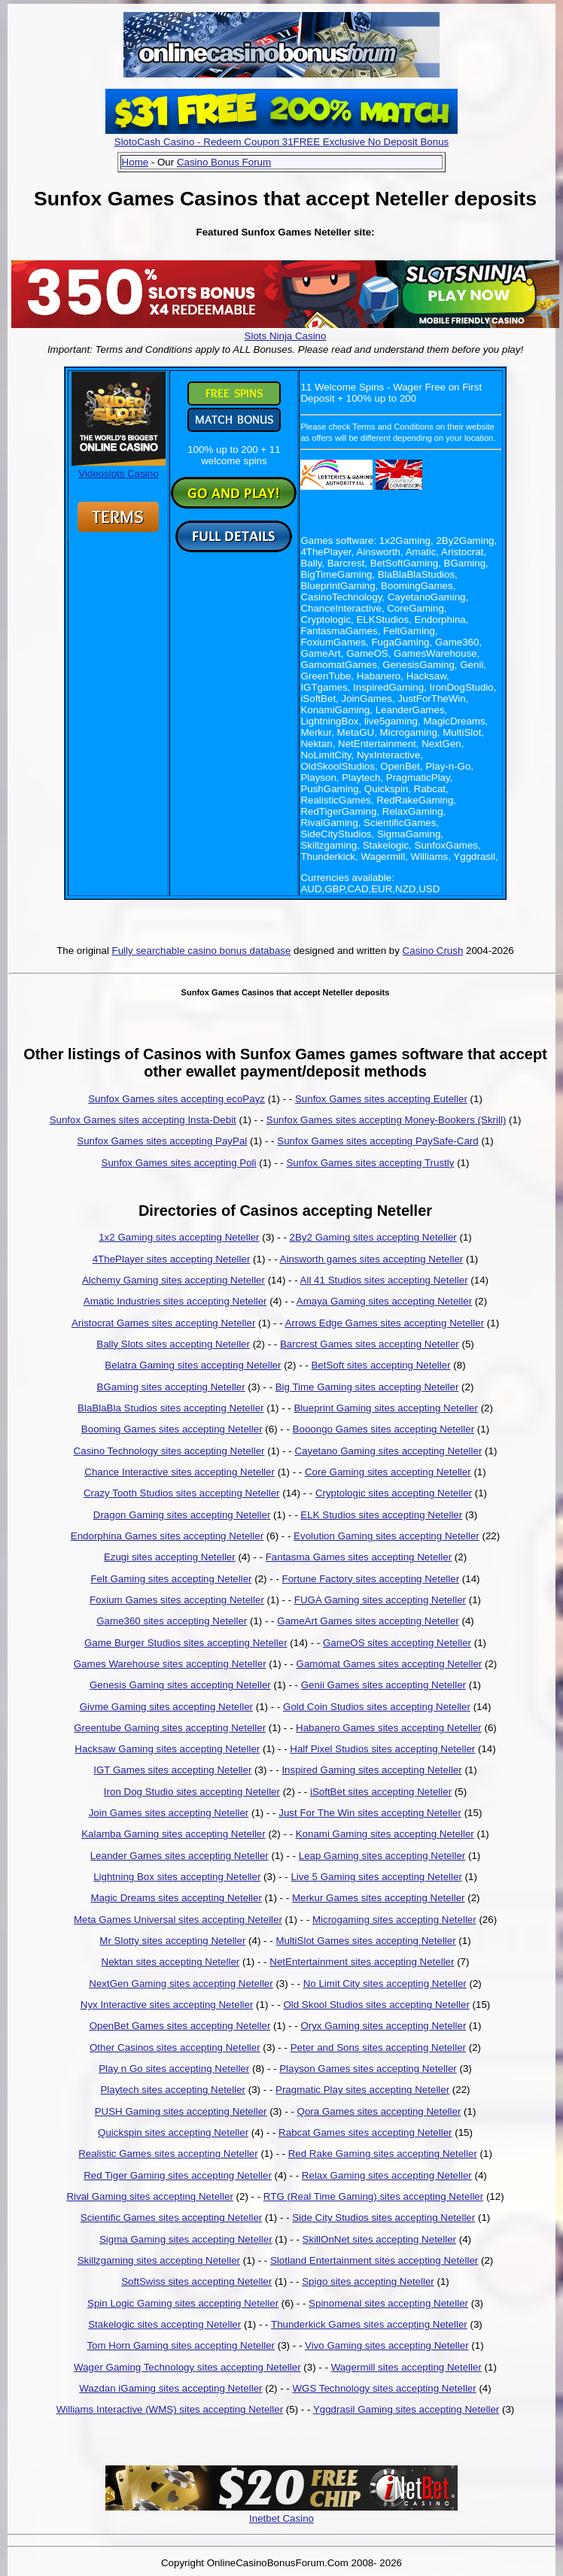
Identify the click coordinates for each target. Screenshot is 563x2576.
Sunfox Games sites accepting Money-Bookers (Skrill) (386, 1119)
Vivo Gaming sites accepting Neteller (387, 2345)
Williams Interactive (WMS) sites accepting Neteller (169, 2409)
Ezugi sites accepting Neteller (170, 1557)
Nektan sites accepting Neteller (171, 1961)
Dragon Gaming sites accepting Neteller (182, 1514)
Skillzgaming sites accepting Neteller (159, 2260)
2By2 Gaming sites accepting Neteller (373, 1237)
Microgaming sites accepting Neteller (394, 1919)
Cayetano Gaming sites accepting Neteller (388, 1451)
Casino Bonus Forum (224, 162)
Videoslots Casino (119, 468)
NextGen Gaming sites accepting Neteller (180, 1983)
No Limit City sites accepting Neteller (385, 1983)
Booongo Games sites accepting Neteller (384, 1429)
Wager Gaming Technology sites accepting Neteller (187, 2367)
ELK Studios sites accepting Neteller (381, 1514)
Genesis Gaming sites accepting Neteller (180, 1684)
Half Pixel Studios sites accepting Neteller (382, 1748)
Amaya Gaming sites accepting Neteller (384, 1301)
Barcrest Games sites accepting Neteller (369, 1344)
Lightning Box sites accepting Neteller (176, 1876)
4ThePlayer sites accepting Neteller (172, 1259)
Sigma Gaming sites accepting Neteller (185, 2239)
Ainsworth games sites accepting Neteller (372, 1259)
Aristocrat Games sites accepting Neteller (163, 1323)
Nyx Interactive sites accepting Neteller (167, 2004)
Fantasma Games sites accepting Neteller (359, 1557)
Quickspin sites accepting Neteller (173, 2132)
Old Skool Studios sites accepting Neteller (376, 2004)
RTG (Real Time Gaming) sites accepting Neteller (373, 2196)
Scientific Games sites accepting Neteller (172, 2217)
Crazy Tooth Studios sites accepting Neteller (182, 1493)
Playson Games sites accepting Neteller (368, 2068)
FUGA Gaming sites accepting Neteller (380, 1599)
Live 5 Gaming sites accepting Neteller (376, 1876)
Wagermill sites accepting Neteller (406, 2367)
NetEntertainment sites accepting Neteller (361, 1961)
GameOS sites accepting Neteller (397, 1642)
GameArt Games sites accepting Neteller (367, 1621)
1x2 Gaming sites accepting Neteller (179, 1237)
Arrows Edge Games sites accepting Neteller (384, 1323)
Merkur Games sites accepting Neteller (378, 1897)
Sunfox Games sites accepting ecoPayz (176, 1098)
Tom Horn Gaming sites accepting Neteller (181, 2345)
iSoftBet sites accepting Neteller (381, 1791)
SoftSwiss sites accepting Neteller (196, 2281)
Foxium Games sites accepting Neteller (177, 1599)
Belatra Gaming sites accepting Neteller (193, 1365)
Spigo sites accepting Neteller (368, 2281)
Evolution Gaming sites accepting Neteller (386, 1536)
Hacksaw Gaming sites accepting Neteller (167, 1748)
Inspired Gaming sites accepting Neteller (371, 1770)
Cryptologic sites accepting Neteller (393, 1493)
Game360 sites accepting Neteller (171, 1621)
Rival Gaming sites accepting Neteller (149, 2196)
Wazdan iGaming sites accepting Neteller (170, 2388)
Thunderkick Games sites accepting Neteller (369, 2324)
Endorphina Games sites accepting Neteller (167, 1536)
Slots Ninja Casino (286, 336)
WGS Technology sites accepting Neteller (384, 2388)
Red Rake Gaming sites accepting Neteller (382, 2153)
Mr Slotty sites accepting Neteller (172, 1940)
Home (135, 162)
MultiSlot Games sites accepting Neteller (365, 1940)
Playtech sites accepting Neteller (172, 2089)
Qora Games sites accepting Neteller (379, 2111)
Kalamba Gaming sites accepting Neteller (173, 1833)
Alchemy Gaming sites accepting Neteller (173, 1280)
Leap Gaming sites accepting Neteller (382, 1855)
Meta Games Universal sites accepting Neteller (178, 1919)
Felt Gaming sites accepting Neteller (170, 1578)
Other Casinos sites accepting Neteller (175, 2047)
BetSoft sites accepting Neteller (380, 1365)
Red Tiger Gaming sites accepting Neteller (178, 2175)
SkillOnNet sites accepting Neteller (379, 2239)
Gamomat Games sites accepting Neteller (389, 1663)
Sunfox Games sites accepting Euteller (381, 1098)
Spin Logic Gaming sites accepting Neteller (182, 2303)
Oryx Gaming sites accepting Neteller (383, 2025)
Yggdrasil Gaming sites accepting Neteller (406, 2409)
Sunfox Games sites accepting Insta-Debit (143, 1119)
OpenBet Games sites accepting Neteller (180, 2025)
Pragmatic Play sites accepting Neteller (362, 2089)
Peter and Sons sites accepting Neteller (378, 2047)
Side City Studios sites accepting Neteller (383, 2217)
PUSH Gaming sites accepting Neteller (181, 2111)
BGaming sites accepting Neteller (171, 1387)
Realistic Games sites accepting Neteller (168, 2153)
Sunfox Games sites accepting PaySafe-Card (377, 1141)
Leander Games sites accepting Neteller (179, 1855)
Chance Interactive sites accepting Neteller (179, 1472)
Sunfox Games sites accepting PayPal (162, 1141)
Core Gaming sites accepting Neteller (388, 1472)
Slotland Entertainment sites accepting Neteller (374, 2260)
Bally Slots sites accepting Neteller (173, 1344)
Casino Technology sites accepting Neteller (169, 1451)
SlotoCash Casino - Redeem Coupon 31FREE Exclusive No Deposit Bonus (281, 141)
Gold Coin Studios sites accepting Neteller (376, 1706)
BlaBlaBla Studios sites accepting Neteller (170, 1408)
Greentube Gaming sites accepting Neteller (170, 1727)
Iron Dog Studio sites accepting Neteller (192, 1791)
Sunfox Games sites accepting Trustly (370, 1162)
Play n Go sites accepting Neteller (174, 2068)
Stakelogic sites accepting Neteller (164, 2324)
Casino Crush (433, 950)
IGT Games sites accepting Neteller (172, 1770)
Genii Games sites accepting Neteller (383, 1684)
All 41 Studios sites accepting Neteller (384, 1280)
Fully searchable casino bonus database (201, 950)
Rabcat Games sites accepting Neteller (365, 2132)
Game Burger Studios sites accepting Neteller (186, 1642)
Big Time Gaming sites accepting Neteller (367, 1387)
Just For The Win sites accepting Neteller (369, 1812)
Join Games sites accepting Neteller (169, 1812)
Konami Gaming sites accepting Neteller (385, 1833)
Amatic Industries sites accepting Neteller (175, 1301)
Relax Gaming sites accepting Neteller (387, 2175)
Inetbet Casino (281, 2518)
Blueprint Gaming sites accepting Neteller (385, 1408)
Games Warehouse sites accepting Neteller (170, 1663)
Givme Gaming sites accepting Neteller (166, 1706)
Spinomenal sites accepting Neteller (388, 2303)
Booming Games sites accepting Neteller (172, 1429)
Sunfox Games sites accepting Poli (179, 1162)
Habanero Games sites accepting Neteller (389, 1727)
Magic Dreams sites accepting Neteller (175, 1897)
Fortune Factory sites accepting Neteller (371, 1578)
